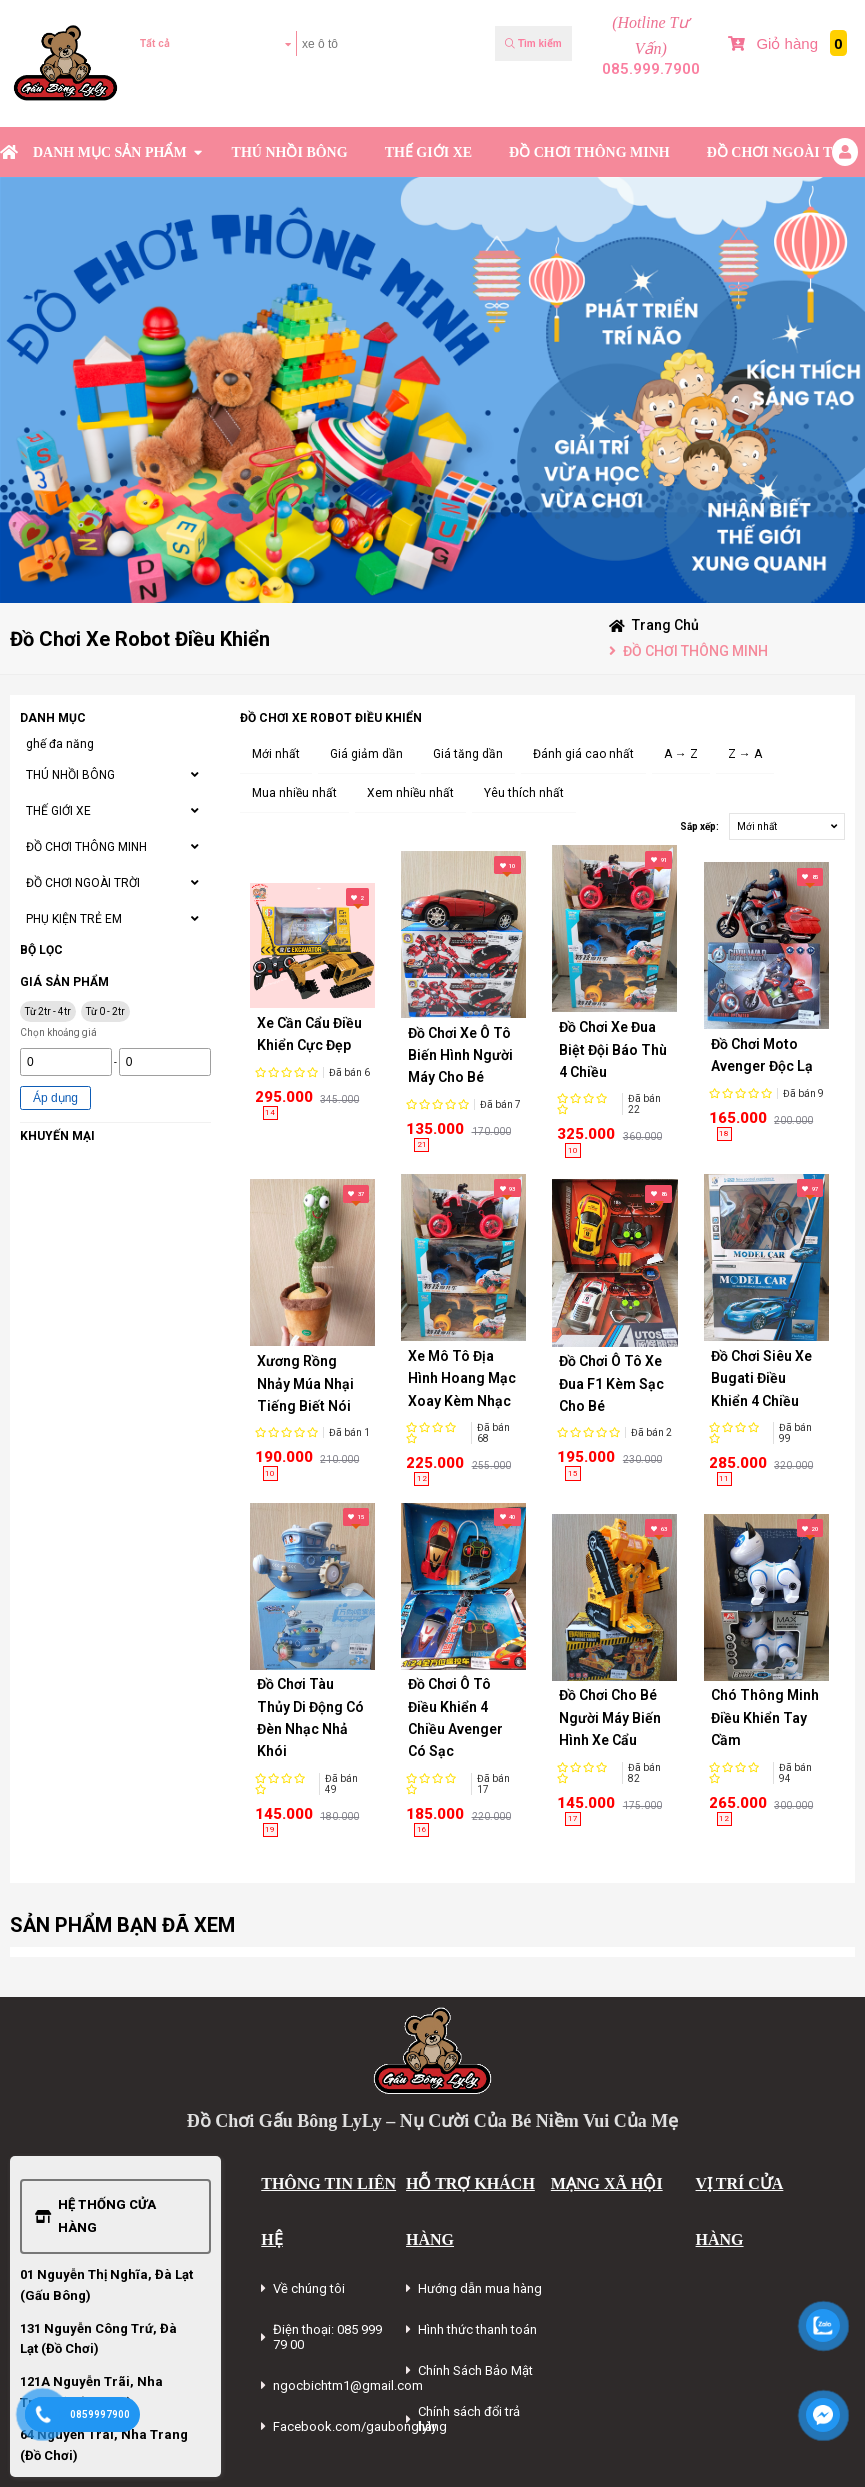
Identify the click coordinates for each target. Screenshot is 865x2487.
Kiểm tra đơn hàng (195, 102)
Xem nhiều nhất (410, 793)
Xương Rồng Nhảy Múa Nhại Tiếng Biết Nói (305, 1383)
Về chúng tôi (309, 2288)
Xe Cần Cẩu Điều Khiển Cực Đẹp (309, 1034)
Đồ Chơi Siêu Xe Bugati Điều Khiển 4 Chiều (761, 1378)
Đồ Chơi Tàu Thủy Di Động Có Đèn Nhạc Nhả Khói (310, 1717)
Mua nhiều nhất (294, 793)
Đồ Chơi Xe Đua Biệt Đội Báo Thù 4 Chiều (613, 1049)
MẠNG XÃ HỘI (607, 2183)
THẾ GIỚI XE (428, 152)
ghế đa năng (60, 744)
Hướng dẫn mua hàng (480, 2288)
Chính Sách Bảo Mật (475, 2370)
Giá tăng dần (468, 754)
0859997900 (100, 2414)
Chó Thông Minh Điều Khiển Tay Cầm (765, 1717)
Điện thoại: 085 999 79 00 (327, 2337)
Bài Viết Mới (822, 102)
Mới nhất (276, 754)
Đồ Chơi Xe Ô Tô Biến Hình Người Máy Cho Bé (460, 1055)
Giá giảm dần (366, 754)
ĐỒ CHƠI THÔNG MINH (589, 152)
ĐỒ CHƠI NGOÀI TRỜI (783, 152)
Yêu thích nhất (524, 793)
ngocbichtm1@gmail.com (348, 2385)
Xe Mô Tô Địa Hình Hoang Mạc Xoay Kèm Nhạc (462, 1378)
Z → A (745, 754)
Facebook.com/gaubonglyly (355, 2426)
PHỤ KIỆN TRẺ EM (74, 919)
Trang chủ (665, 625)
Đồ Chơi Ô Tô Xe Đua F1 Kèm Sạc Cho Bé (611, 1383)
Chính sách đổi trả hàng (469, 2419)
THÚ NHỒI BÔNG (290, 152)
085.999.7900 (651, 69)
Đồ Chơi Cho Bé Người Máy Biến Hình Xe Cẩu (610, 1717)
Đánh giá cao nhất (583, 754)
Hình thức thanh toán (477, 2329)
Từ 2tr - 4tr (48, 1011)
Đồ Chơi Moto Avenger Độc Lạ (762, 1055)
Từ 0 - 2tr (105, 1011)
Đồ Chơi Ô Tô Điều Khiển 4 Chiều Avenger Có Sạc (455, 1717)
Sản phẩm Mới (749, 102)
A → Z (681, 754)
